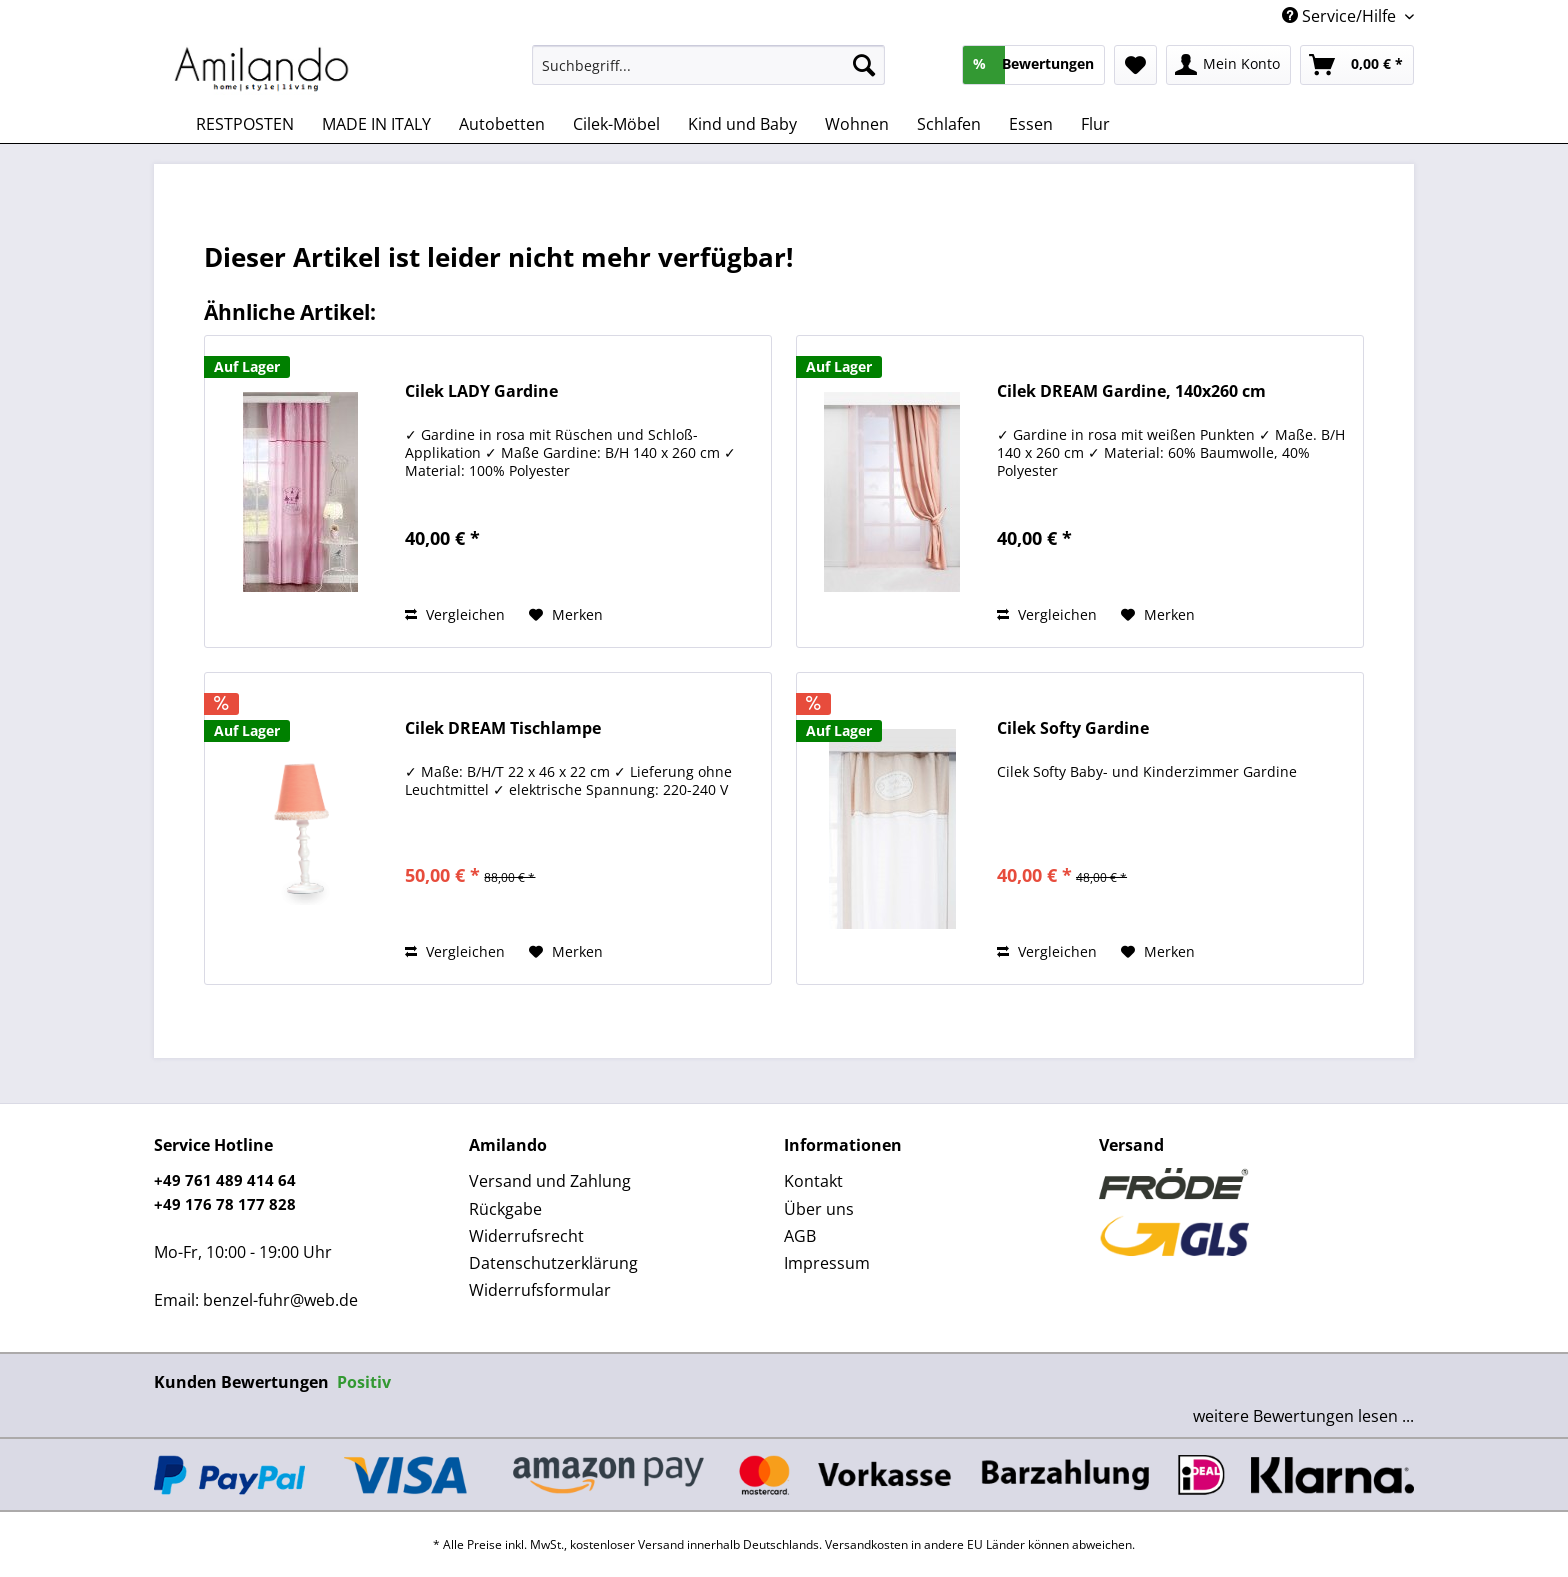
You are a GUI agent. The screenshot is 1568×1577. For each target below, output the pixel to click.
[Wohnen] (857, 124)
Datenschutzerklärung (553, 1263)
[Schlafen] (949, 124)
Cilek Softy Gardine (1073, 728)
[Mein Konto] (1228, 65)
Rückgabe (505, 1209)
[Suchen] (864, 65)
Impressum (827, 1263)
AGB (800, 1236)
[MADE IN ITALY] (376, 124)
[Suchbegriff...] (708, 65)
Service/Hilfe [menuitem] (1341, 16)
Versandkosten (866, 1544)
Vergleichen (455, 614)
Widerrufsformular (540, 1290)
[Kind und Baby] (742, 124)
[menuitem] (708, 74)
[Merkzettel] (1135, 65)
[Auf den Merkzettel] (566, 615)
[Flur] (1095, 124)
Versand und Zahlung (550, 1181)
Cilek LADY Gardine (481, 391)
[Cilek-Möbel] (616, 124)
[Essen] (1031, 124)
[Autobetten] (502, 124)
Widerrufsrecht (526, 1236)
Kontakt (813, 1181)
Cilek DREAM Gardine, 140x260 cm (1131, 391)
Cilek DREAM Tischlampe (503, 728)
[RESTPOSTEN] (245, 124)
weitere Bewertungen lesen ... (1303, 1416)
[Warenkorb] (1357, 65)
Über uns (819, 1209)
